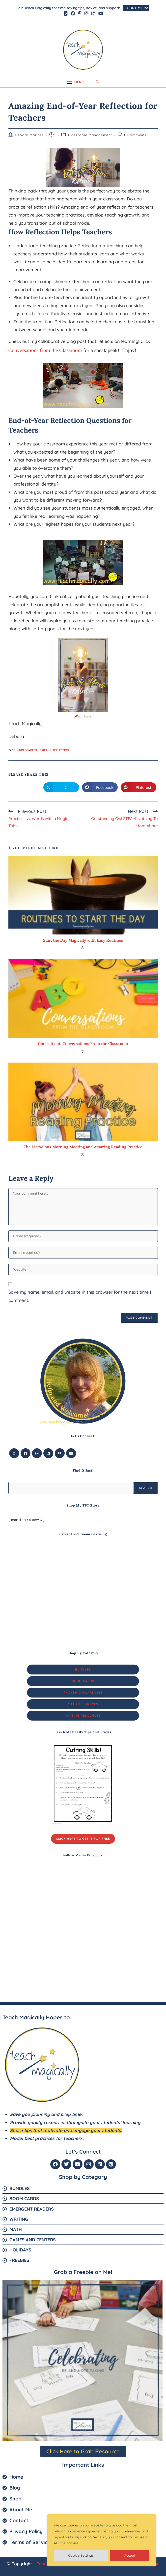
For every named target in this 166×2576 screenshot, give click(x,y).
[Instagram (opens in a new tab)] (86, 14)
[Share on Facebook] (100, 793)
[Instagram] (37, 1459)
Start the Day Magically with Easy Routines (83, 945)
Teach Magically (53, 2569)
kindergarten (27, 756)
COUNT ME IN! (136, 8)
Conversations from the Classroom (45, 356)
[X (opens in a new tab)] (66, 14)
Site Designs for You (138, 2569)
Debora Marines (29, 140)
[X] (14, 1459)
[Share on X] (61, 793)
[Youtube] (71, 1459)
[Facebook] (25, 1459)
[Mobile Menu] (75, 85)
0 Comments (135, 140)
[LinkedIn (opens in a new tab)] (93, 14)
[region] (101, 2540)
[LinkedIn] (48, 1459)
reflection (61, 756)
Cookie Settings (81, 2555)
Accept (129, 2555)
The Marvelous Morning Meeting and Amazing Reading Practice (83, 1152)
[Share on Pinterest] (138, 793)
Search (145, 1493)
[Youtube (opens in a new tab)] (100, 14)
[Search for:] (97, 85)
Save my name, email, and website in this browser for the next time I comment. (79, 1302)
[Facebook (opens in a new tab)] (73, 14)
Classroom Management (90, 140)
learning (45, 756)
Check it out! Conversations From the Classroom (83, 1049)
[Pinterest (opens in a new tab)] (80, 14)
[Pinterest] (60, 1459)
